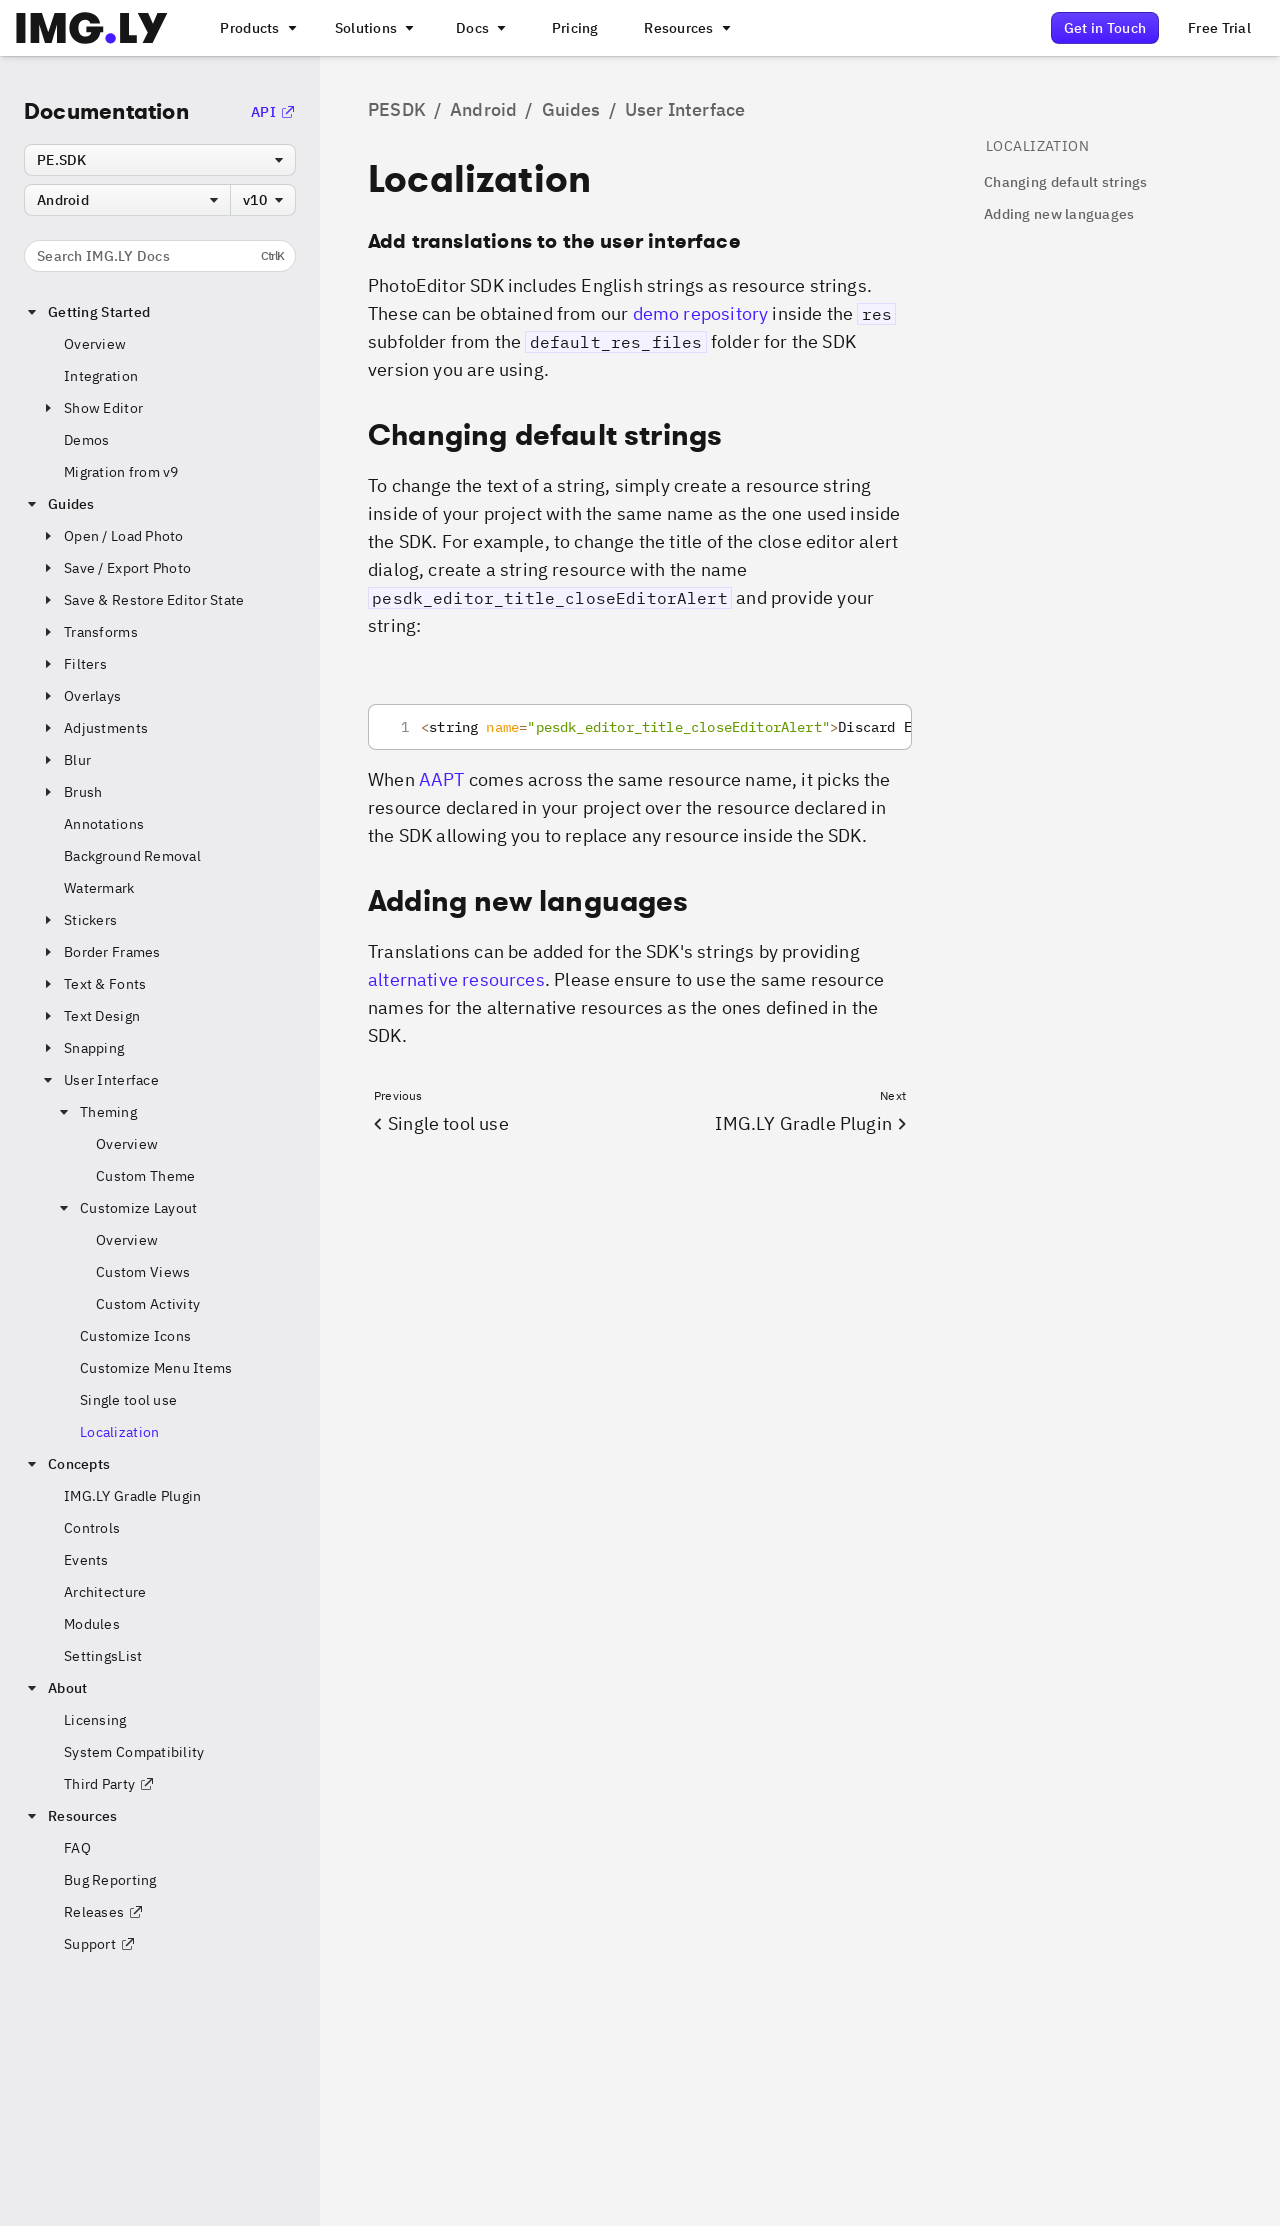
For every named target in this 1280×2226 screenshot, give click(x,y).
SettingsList (103, 1656)
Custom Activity (148, 1304)
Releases (104, 1912)
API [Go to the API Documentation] (273, 112)
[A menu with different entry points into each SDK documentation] (479, 28)
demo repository (701, 313)
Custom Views (143, 1272)
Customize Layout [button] (126, 1208)
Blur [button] (65, 760)
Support (100, 1944)
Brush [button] (71, 792)
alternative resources (456, 979)
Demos (86, 440)
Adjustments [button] (94, 728)
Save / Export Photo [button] (115, 568)
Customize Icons (135, 1336)
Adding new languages (1059, 214)
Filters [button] (73, 664)
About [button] (55, 1688)
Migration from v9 (121, 472)
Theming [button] (96, 1112)
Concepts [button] (67, 1464)
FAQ (77, 1848)
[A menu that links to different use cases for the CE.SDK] (373, 28)
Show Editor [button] (91, 408)
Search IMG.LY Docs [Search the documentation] (160, 256)
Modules (92, 1624)
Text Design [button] (90, 1016)
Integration (101, 376)
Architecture (105, 1592)
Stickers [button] (78, 920)
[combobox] (160, 160)
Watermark (99, 888)
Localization (119, 1432)
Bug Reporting (110, 1880)
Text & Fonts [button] (93, 984)
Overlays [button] (80, 696)
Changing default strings (1066, 182)
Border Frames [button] (100, 952)
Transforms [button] (89, 632)
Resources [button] (71, 1816)
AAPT (442, 779)
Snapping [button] (82, 1048)
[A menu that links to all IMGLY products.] (256, 28)
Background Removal (132, 856)
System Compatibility (134, 1752)
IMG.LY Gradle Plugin (133, 1496)
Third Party (109, 1784)
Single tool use (128, 1400)
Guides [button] (59, 504)
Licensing (95, 1720)
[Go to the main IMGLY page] (91, 28)
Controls (92, 1528)
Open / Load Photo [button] (112, 536)
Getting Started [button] (87, 312)
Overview (95, 344)
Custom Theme (145, 1176)
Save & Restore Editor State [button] (142, 600)
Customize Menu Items (156, 1368)
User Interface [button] (99, 1080)
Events (86, 1560)
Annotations (104, 824)
